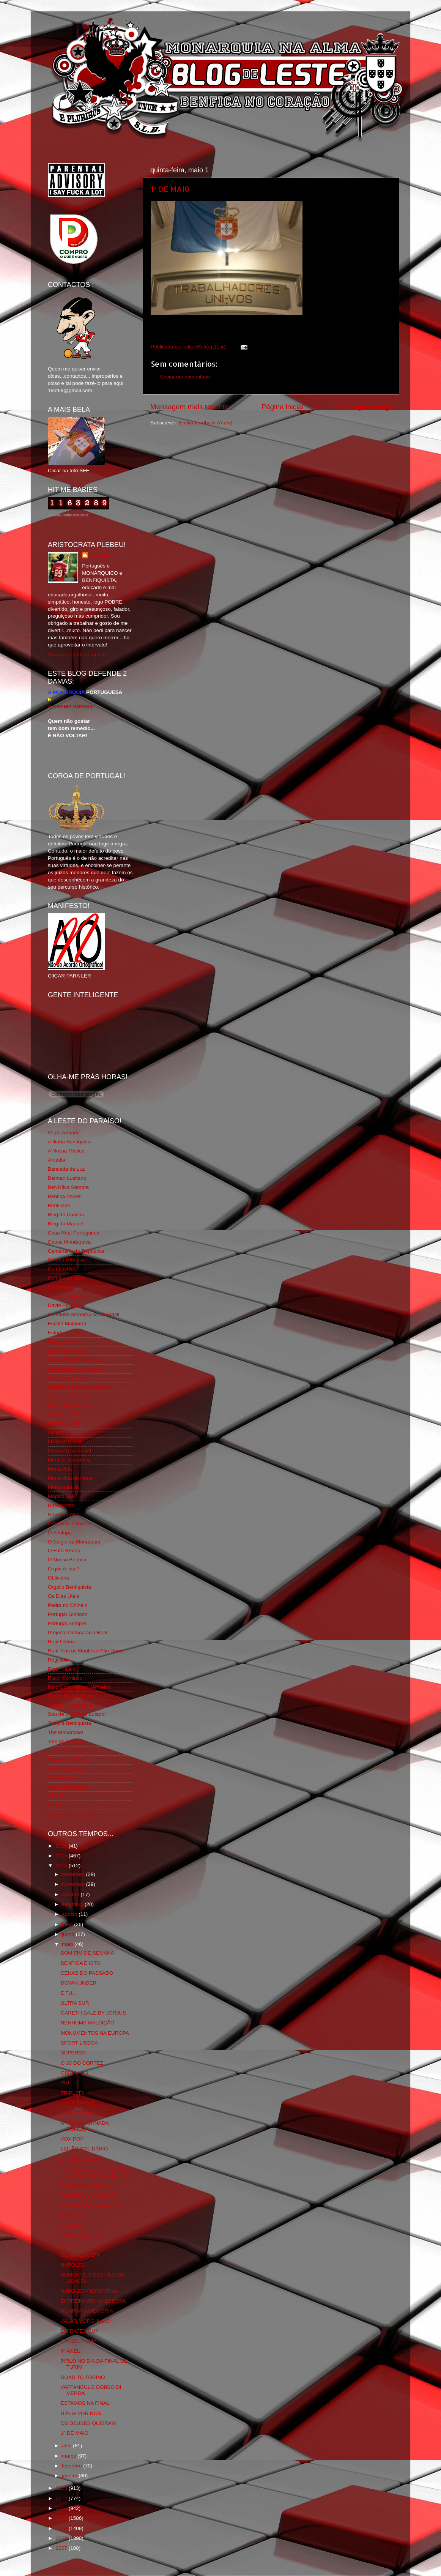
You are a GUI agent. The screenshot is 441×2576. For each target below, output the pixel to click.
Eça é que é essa (67, 1351)
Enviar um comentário (185, 377)
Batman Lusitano (67, 1178)
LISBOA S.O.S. (65, 1441)
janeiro (70, 2475)
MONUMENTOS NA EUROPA (95, 2033)
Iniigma (56, 1432)
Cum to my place (67, 1296)
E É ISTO (71, 2225)
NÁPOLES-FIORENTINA (89, 2291)
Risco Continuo (65, 1678)
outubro (71, 1894)
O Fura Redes (64, 1550)
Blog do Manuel (65, 1224)
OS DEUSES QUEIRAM (88, 2423)
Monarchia (60, 1469)
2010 (62, 2518)
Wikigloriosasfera (67, 1787)
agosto (70, 1914)
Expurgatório (62, 1342)
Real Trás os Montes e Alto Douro (86, 1651)
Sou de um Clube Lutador (77, 1714)
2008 (62, 2538)
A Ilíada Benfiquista (70, 1142)
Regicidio (58, 1660)
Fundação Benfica (68, 1396)
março (69, 2456)
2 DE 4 (68, 2245)
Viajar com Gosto (67, 1760)
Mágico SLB (62, 1496)
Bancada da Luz (66, 1169)
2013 (62, 2488)
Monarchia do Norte (70, 1478)
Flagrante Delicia (67, 1378)
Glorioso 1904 (64, 1423)
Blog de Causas (66, 1214)
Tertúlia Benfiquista (69, 1723)
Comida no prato (67, 1278)
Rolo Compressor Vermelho (79, 1687)
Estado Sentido (65, 1332)
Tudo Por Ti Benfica (70, 1750)
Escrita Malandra (67, 1323)
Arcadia (56, 1160)
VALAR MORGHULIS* (86, 2321)
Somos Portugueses (71, 1705)
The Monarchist (65, 1732)
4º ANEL (70, 2351)
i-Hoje (54, 1805)
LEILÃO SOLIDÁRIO (84, 2149)
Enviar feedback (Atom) (206, 423)
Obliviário (58, 1578)
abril (67, 2445)
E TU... (69, 1993)
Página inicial (282, 407)
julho (68, 1924)
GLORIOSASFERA (70, 1405)
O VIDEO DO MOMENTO (90, 2205)
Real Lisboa (61, 1641)
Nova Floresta (64, 1514)
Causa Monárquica (69, 1242)
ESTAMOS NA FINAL (85, 2403)
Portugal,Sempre (67, 1623)
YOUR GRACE (78, 2103)
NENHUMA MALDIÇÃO (88, 2023)
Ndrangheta (61, 1505)
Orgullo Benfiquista (69, 1587)
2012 (62, 2498)
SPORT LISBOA (79, 2043)
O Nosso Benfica (67, 1559)
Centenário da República (76, 1251)
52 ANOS (71, 2215)
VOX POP (72, 2139)
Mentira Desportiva (69, 1460)
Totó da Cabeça (66, 1741)
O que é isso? (63, 1569)
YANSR (56, 1796)
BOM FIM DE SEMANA (87, 1953)
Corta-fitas (59, 1287)
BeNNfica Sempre (68, 1187)
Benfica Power (64, 1196)
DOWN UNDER (79, 1983)
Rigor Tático (62, 1669)
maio (68, 1944)
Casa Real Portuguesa (73, 1233)
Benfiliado (59, 1205)
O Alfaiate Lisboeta (69, 1523)
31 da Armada (64, 1132)
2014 (62, 1865)
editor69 (100, 555)
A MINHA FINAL (79, 2113)
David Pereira (63, 1305)
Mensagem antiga (364, 407)
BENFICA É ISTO (81, 1963)
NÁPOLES (73, 2265)
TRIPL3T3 (72, 2093)
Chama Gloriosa (66, 1260)
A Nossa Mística (66, 1151)
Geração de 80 (65, 1414)
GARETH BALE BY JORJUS (93, 2013)
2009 (62, 2528)
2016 (62, 1846)
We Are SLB (62, 1778)
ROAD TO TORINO (83, 2377)
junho (69, 1934)
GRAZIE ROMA (79, 2341)
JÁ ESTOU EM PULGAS (89, 2195)
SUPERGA (73, 2053)
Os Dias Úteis (63, 1596)
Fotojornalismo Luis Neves (78, 1387)
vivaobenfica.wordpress (74, 1814)
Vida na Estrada (66, 1769)
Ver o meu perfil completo (77, 654)
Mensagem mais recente (189, 407)
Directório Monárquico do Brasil (83, 1314)
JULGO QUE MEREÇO (87, 2185)
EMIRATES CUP (80, 2331)
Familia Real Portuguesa (76, 1360)
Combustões (62, 1269)
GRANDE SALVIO (81, 2159)
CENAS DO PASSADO (87, 1973)
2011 (62, 2508)
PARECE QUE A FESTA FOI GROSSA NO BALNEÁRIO (94, 2172)
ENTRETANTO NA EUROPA (93, 2301)
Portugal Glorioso (67, 1614)
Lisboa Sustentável (69, 1451)
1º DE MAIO (170, 189)
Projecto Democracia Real (77, 1632)
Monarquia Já (63, 1487)
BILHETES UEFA (80, 2255)
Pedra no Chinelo (67, 1605)
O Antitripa (60, 1533)
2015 (62, 1856)
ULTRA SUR (75, 2003)
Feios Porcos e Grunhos (75, 1369)
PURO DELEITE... (81, 2235)
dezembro (74, 1874)
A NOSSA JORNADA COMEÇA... (85, 2126)
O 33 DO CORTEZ (82, 2063)
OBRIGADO (74, 2073)
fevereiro (72, 2466)
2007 (62, 2548)
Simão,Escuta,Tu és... (73, 1696)
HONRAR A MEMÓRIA (87, 2311)
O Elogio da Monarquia (74, 1542)
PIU (65, 2083)
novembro (74, 1884)
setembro (73, 1904)
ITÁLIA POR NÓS (81, 2413)
